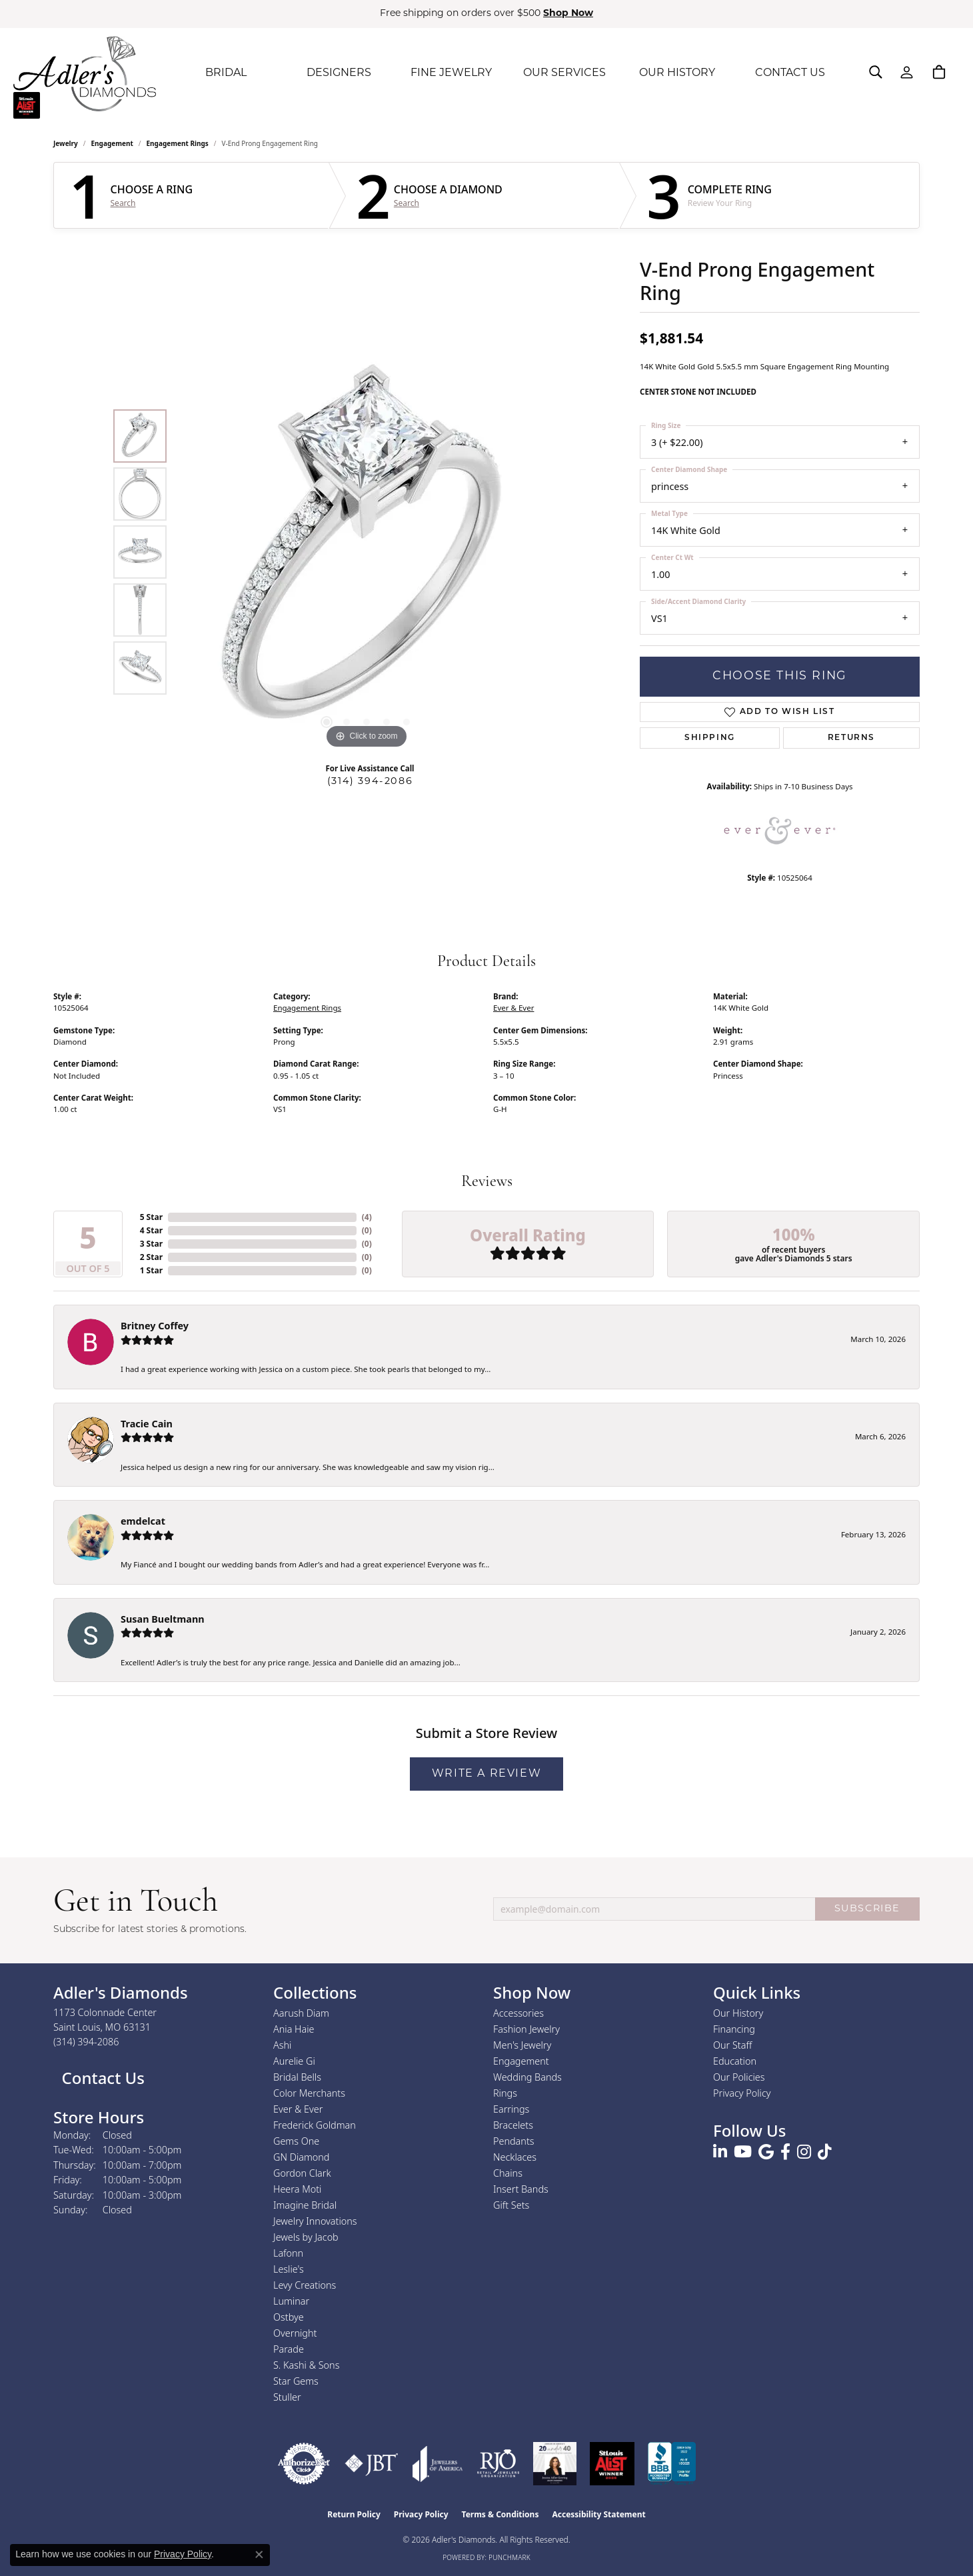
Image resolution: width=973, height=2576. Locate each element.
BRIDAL (226, 73)
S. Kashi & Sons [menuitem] (306, 2365)
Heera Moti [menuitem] (297, 2189)
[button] (876, 72)
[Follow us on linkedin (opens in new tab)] (720, 2152)
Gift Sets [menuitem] (511, 2205)
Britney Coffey (155, 1325)
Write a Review (486, 1774)
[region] (366, 552)
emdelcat (143, 1521)
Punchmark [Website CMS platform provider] (509, 2557)
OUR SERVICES (564, 73)
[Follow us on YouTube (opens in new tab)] (743, 2152)
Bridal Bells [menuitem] (297, 2077)
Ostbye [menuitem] (288, 2317)
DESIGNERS (339, 73)
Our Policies (739, 2077)
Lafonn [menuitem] (288, 2253)
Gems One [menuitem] (296, 2141)
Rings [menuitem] (505, 2093)
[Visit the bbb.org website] (672, 2463)
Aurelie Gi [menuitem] (294, 2061)
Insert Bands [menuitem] (520, 2189)
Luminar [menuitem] (291, 2301)
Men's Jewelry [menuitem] (522, 2045)
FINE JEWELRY (451, 73)
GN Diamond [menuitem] (301, 2157)
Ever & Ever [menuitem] (298, 2109)
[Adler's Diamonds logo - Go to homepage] (84, 73)
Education (734, 2061)
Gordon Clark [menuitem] (302, 2173)
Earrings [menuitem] (511, 2109)
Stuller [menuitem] (287, 2397)
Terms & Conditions (500, 2514)
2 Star (151, 1257)
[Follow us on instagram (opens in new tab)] (804, 2152)
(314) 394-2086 (370, 782)
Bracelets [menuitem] (513, 2125)
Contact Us (101, 2078)
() (367, 1217)
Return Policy (354, 2514)
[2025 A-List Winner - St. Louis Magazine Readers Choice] (612, 2463)
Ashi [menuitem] (282, 2045)
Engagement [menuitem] (521, 2061)
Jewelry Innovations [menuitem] (315, 2221)
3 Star (151, 1243)
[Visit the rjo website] (498, 2463)
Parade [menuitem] (288, 2349)
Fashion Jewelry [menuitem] (526, 2029)
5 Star (151, 1217)
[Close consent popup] (259, 2555)
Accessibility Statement (598, 2514)
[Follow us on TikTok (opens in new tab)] (825, 2152)
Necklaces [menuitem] (514, 2157)
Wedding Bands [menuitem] (527, 2077)
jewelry (65, 143)
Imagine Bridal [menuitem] (305, 2205)
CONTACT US (790, 73)
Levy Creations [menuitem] (304, 2285)
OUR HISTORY (677, 73)
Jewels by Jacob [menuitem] (306, 2237)
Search (123, 203)
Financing (734, 2029)
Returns (851, 738)
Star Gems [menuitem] (296, 2381)
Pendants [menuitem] (513, 2141)
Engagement (112, 143)
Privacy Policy (742, 2093)
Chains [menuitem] (507, 2173)
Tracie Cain (147, 1423)
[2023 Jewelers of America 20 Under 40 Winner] (554, 2463)
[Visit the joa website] (438, 2463)
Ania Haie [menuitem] (294, 2029)
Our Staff (732, 2045)
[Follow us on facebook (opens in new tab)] (785, 2152)
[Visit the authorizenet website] (304, 2463)
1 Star (151, 1270)
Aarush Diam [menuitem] (301, 2013)
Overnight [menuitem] (295, 2333)
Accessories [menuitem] (518, 2013)
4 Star (151, 1230)
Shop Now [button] (568, 14)
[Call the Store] (86, 2041)
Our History (738, 2013)
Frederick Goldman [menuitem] (314, 2125)
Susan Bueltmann (163, 1619)
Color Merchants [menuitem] (309, 2093)
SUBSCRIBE (867, 1909)
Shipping (709, 738)
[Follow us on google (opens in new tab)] (766, 2152)
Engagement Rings (178, 143)
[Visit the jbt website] (371, 2463)
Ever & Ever (513, 1008)
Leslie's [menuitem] (288, 2269)
